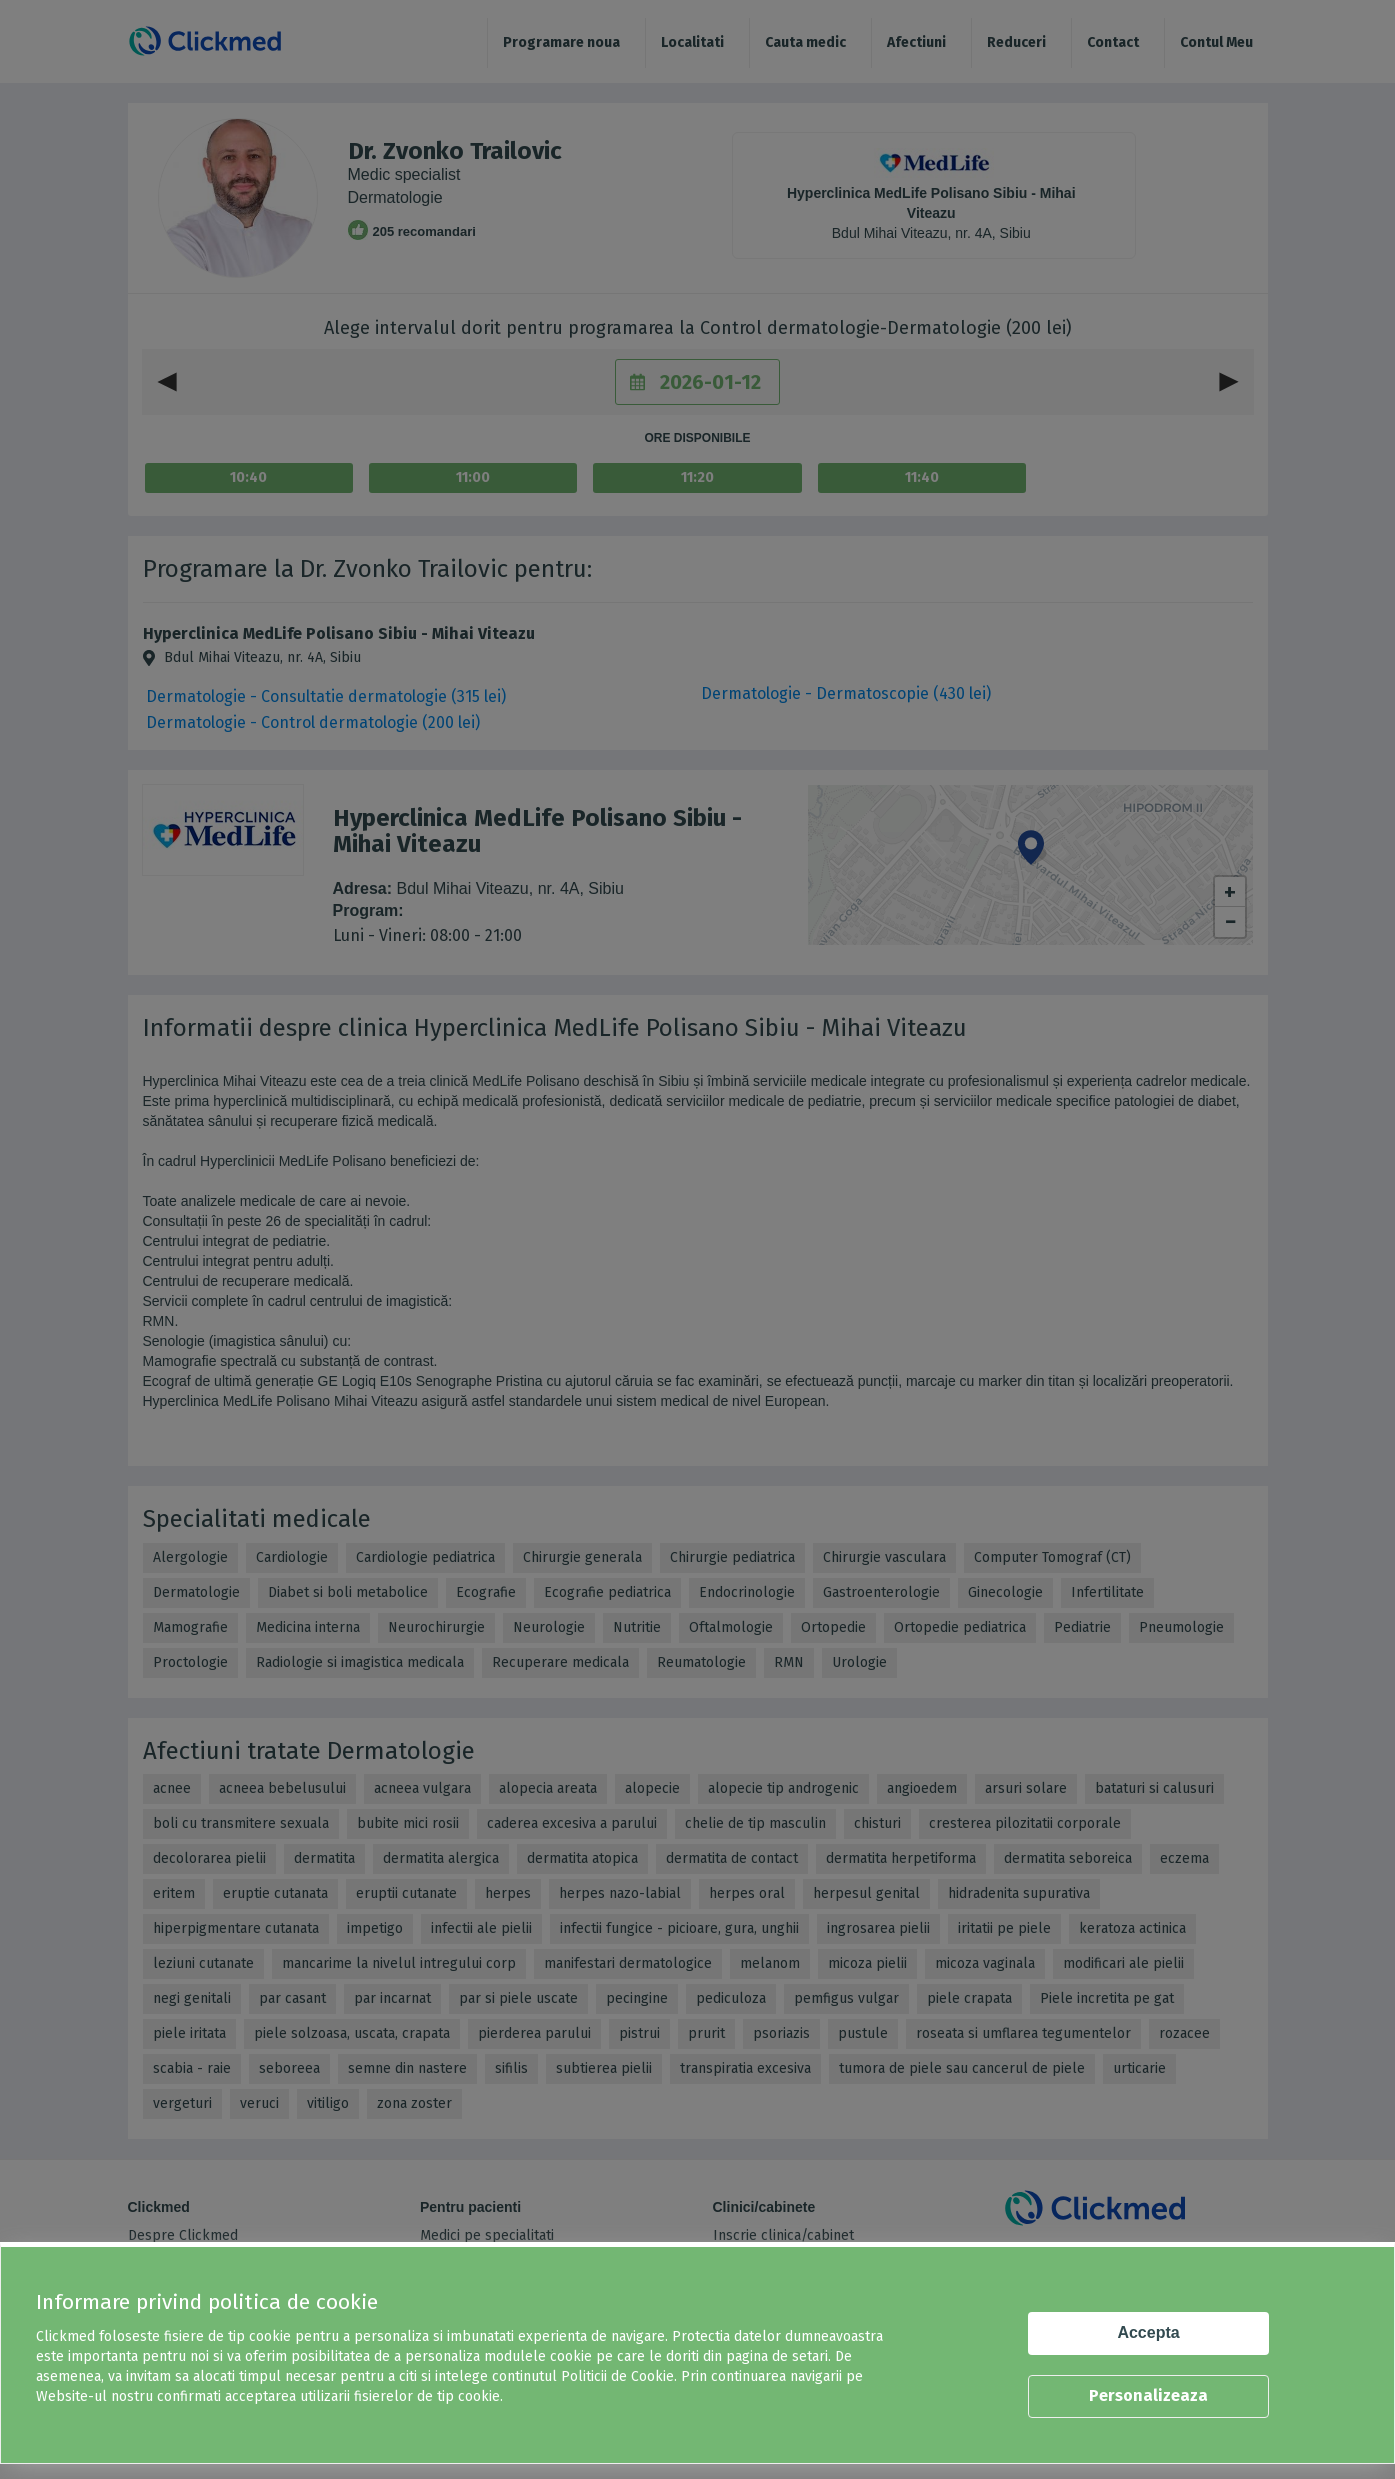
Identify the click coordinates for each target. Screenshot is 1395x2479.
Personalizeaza (1148, 2395)
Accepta (1148, 2332)
